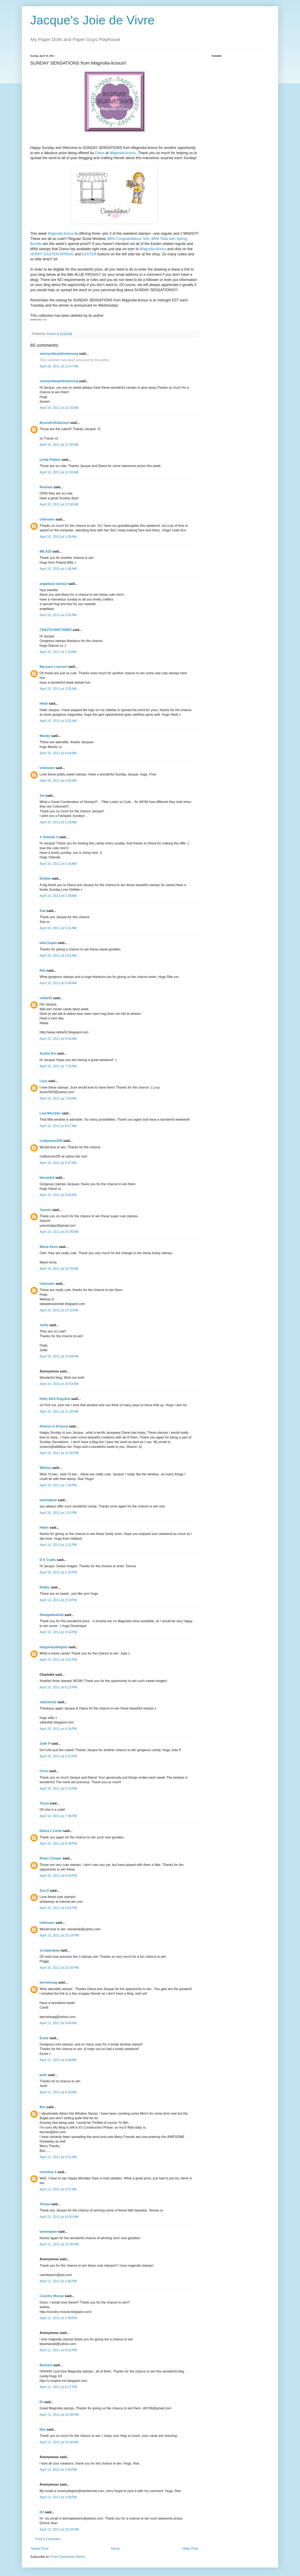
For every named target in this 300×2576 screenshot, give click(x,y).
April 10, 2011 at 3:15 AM (58, 689)
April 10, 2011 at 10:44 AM (59, 1356)
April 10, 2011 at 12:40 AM (59, 444)
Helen (44, 1527)
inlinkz (44, 319)
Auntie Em (48, 1053)
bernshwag (48, 1982)
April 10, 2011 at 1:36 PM (58, 1485)
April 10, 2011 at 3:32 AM (58, 721)
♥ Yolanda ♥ (49, 837)
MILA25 (45, 551)
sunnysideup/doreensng (59, 353)
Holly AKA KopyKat (55, 1399)
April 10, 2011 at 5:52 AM (58, 955)
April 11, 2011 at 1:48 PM (58, 2318)
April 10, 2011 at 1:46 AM (58, 569)
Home (115, 2548)
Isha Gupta (48, 943)
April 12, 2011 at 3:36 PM (58, 2497)
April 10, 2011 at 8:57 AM (58, 1126)
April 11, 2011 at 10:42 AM (59, 2217)
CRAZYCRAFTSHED (56, 630)
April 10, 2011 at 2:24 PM (58, 1572)
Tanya (44, 1803)
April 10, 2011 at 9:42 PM (58, 1908)
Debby (45, 1587)
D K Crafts (48, 1560)
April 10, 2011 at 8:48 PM (58, 1843)
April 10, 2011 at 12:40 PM (59, 1453)
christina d (48, 2172)
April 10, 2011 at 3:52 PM (58, 1659)
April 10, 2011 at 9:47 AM (58, 1163)
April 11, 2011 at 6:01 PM (58, 2350)
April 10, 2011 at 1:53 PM (58, 1513)
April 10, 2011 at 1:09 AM (58, 536)
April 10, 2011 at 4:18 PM (58, 1729)
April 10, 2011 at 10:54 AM (59, 1384)
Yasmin (45, 1210)
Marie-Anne (49, 1247)
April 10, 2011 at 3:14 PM (58, 1632)
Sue (43, 911)
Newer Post (40, 2548)
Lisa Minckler (50, 1113)
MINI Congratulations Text (128, 239)
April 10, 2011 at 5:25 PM (58, 1756)
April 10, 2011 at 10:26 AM (59, 1232)
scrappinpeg (49, 1950)
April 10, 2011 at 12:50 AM (59, 504)
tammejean (48, 1500)
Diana (100, 153)
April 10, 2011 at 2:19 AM (58, 652)
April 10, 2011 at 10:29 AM (59, 1268)
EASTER (89, 254)
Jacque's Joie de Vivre (92, 20)
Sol (42, 795)
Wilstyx (45, 1468)
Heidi (44, 703)
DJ (42, 2512)
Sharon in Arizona (54, 1426)
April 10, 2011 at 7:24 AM (58, 1066)
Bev (43, 2107)
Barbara (46, 2365)
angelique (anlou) (53, 584)
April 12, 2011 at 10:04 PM (59, 2529)
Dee (43, 2429)
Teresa (45, 2204)
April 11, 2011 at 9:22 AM (58, 2157)
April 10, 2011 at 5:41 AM (58, 928)
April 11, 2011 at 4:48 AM (58, 2023)
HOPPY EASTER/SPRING (52, 254)
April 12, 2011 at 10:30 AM (59, 2442)
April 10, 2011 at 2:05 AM (58, 615)
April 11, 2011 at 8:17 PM (58, 2387)
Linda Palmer (50, 459)
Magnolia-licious (123, 153)
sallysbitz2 (48, 1702)
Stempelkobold (52, 1615)
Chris (44, 1771)
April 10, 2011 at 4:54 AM (58, 780)
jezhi (43, 2075)
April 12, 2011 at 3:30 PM (58, 2469)
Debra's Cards (51, 1831)
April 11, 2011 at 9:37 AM (58, 2189)
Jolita (44, 1325)
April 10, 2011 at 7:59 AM (58, 1098)
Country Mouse (52, 2296)
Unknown (47, 519)
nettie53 (46, 998)
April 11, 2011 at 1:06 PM (58, 2281)
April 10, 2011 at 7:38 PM (58, 1816)
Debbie (45, 878)
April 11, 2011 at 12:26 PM (59, 2244)
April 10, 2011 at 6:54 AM (58, 1038)
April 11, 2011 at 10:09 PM (59, 2414)
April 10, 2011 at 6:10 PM (58, 1788)
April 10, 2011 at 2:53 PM (58, 1600)
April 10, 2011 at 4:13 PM (58, 1687)
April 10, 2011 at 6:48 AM (58, 983)
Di (41, 2402)
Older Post (190, 2548)
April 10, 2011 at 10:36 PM (59, 1967)
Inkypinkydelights (54, 1647)
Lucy (43, 1081)
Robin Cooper (51, 1858)
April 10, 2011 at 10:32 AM (59, 1310)
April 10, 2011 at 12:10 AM (59, 408)
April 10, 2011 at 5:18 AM (58, 822)
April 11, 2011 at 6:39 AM (58, 2092)
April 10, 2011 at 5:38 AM (58, 896)
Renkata (46, 487)
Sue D (44, 1890)
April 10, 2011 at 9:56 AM (58, 1195)
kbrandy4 (47, 1177)
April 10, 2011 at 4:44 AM (58, 753)
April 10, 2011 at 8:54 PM (58, 1875)
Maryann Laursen (53, 666)
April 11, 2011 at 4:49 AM (58, 2060)
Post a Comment (47, 2539)
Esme (44, 2038)
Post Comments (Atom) (68, 2557)
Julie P (45, 1743)
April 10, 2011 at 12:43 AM (59, 472)
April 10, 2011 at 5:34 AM (58, 863)
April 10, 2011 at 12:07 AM (59, 366)
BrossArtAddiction (54, 423)
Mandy (45, 736)
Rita (43, 970)
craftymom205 (51, 1141)
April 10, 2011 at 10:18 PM (59, 1935)
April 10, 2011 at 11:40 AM (59, 1411)
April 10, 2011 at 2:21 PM (58, 1545)
